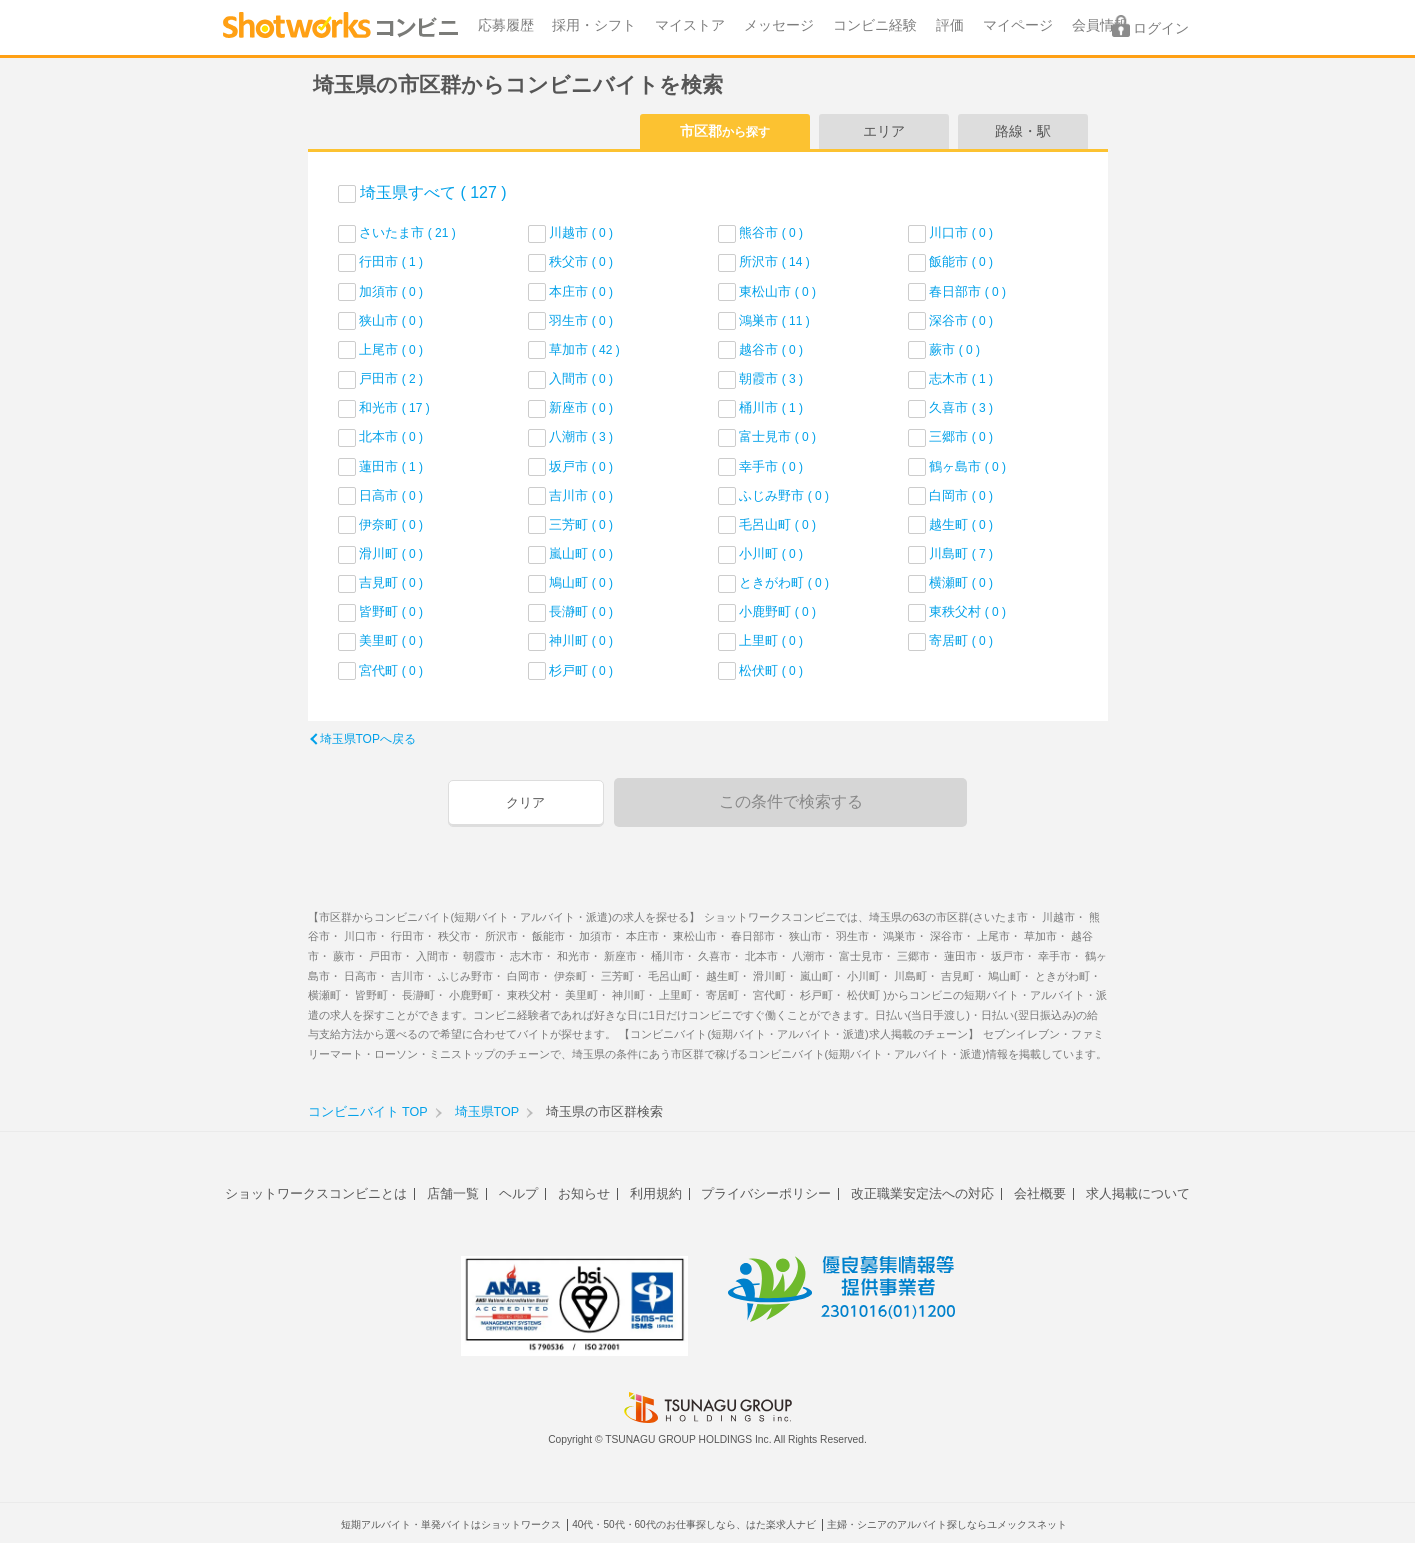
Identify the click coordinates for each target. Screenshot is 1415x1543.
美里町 (391, 640)
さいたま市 (407, 232)
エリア (884, 131)
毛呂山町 (777, 524)
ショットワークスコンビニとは (316, 1193)
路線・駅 (1023, 131)
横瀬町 (961, 582)
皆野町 (391, 611)
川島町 (961, 553)
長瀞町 (581, 611)
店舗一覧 (453, 1193)
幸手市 (771, 466)
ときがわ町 (784, 582)
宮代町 (391, 670)
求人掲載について (1138, 1193)
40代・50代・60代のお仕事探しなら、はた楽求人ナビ (693, 1524)
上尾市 (391, 349)
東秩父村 (967, 611)
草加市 (584, 349)
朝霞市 (771, 378)
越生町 (961, 524)
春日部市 (967, 291)
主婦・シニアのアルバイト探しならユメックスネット (947, 1524)
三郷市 (961, 436)
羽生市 (581, 320)
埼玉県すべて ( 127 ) (433, 192)
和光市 (394, 407)
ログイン (1161, 28)
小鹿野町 (777, 611)
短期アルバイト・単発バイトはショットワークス (451, 1524)
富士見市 (777, 436)
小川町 (771, 553)
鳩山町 (581, 582)
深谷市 (961, 320)
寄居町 (961, 640)
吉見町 (391, 582)
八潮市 (581, 436)
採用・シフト (594, 25)
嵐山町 (581, 553)
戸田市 (391, 378)
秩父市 (581, 261)
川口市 (961, 232)
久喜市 (961, 407)
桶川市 (771, 407)
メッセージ (779, 25)
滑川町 (391, 553)
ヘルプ (518, 1193)
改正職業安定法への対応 (922, 1193)
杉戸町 (581, 670)
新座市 (581, 407)
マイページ (1018, 25)
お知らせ (584, 1193)
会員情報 (1100, 25)
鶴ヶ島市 (967, 466)
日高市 (391, 495)
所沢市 (774, 261)
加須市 (391, 291)
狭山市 (391, 320)
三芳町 (581, 524)
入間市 (581, 378)
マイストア (690, 25)
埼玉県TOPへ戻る (368, 739)
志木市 (961, 378)
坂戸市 (581, 466)
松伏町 (771, 670)
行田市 (391, 261)
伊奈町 (391, 524)
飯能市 (961, 261)
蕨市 (954, 349)
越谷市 (771, 349)
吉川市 (581, 495)
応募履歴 (506, 25)
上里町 (771, 640)
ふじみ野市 (784, 495)
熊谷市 (771, 232)
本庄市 (581, 291)
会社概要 (1040, 1193)
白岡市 (961, 495)
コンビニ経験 (875, 25)
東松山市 (777, 291)
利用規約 (656, 1193)
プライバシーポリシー (766, 1193)
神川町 (581, 640)
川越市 (581, 232)
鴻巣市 (774, 320)
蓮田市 (391, 466)
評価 (950, 25)
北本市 (391, 436)
